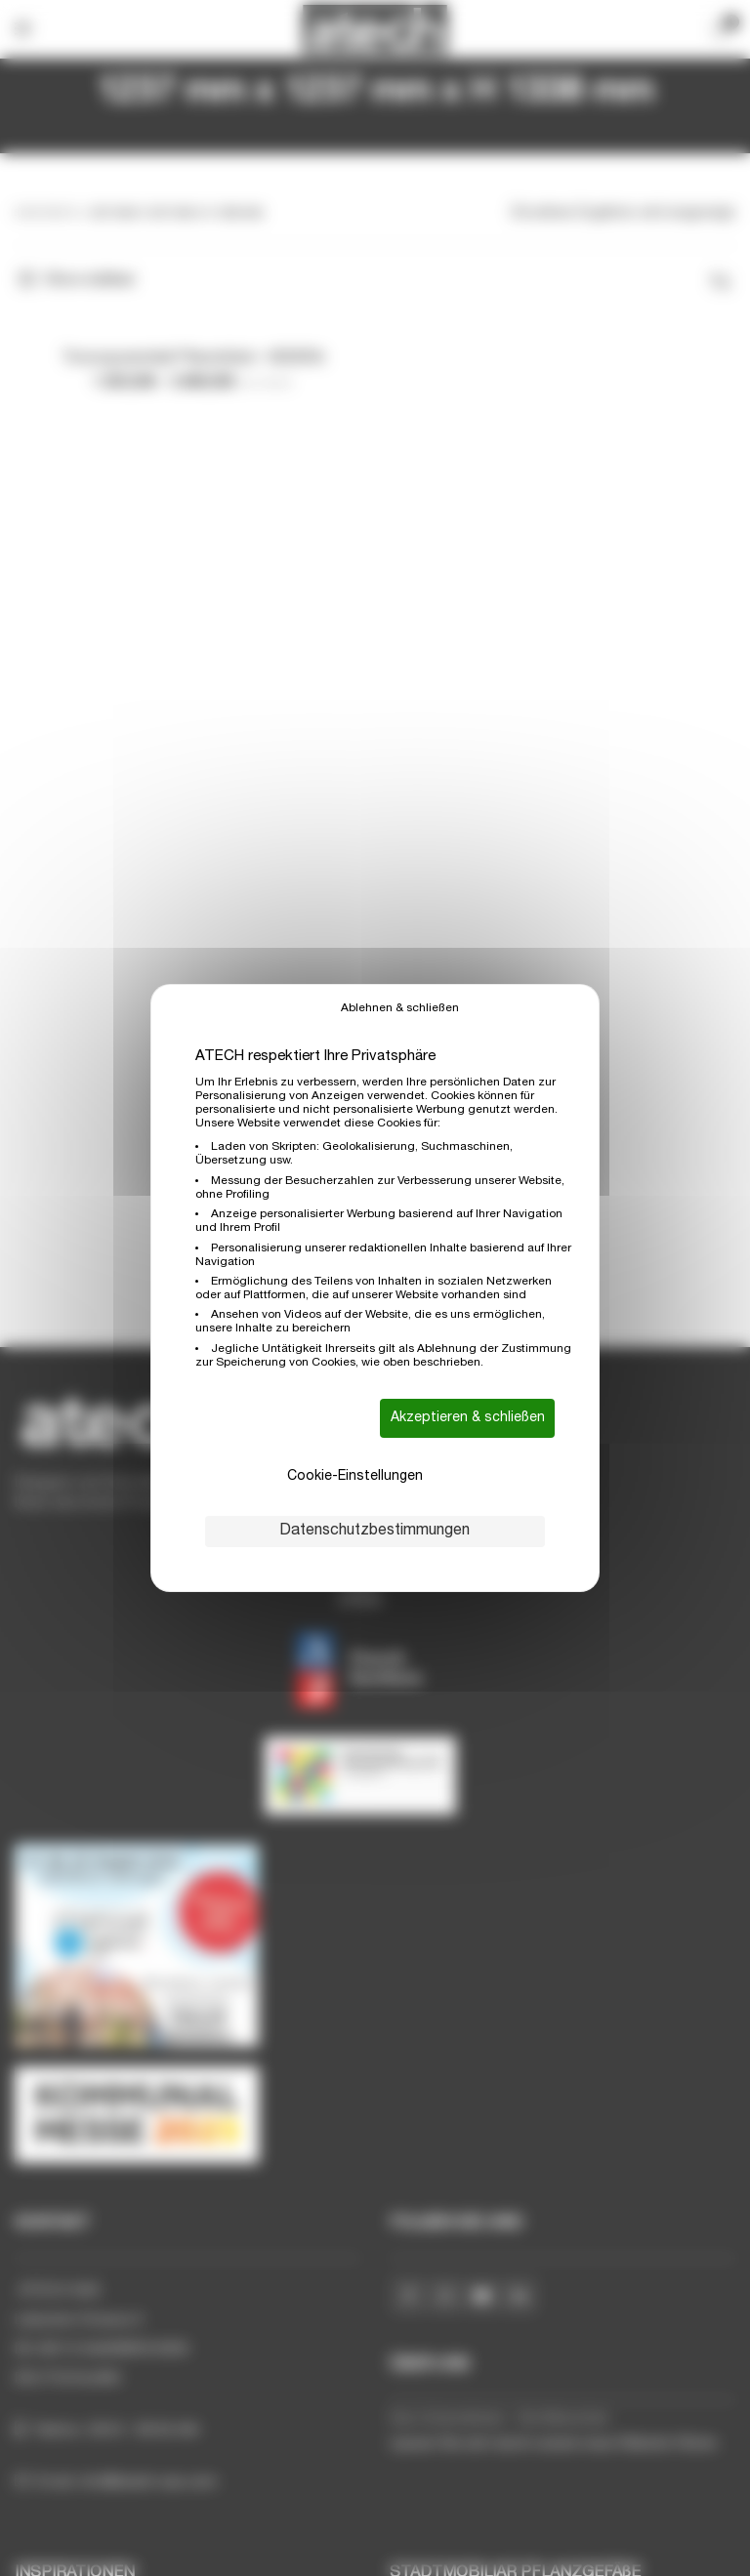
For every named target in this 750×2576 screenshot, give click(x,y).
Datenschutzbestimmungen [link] (374, 1531)
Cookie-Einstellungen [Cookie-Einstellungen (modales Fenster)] (355, 1477)
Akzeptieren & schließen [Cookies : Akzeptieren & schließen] (468, 1418)
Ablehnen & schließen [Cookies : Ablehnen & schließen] (400, 1008)
